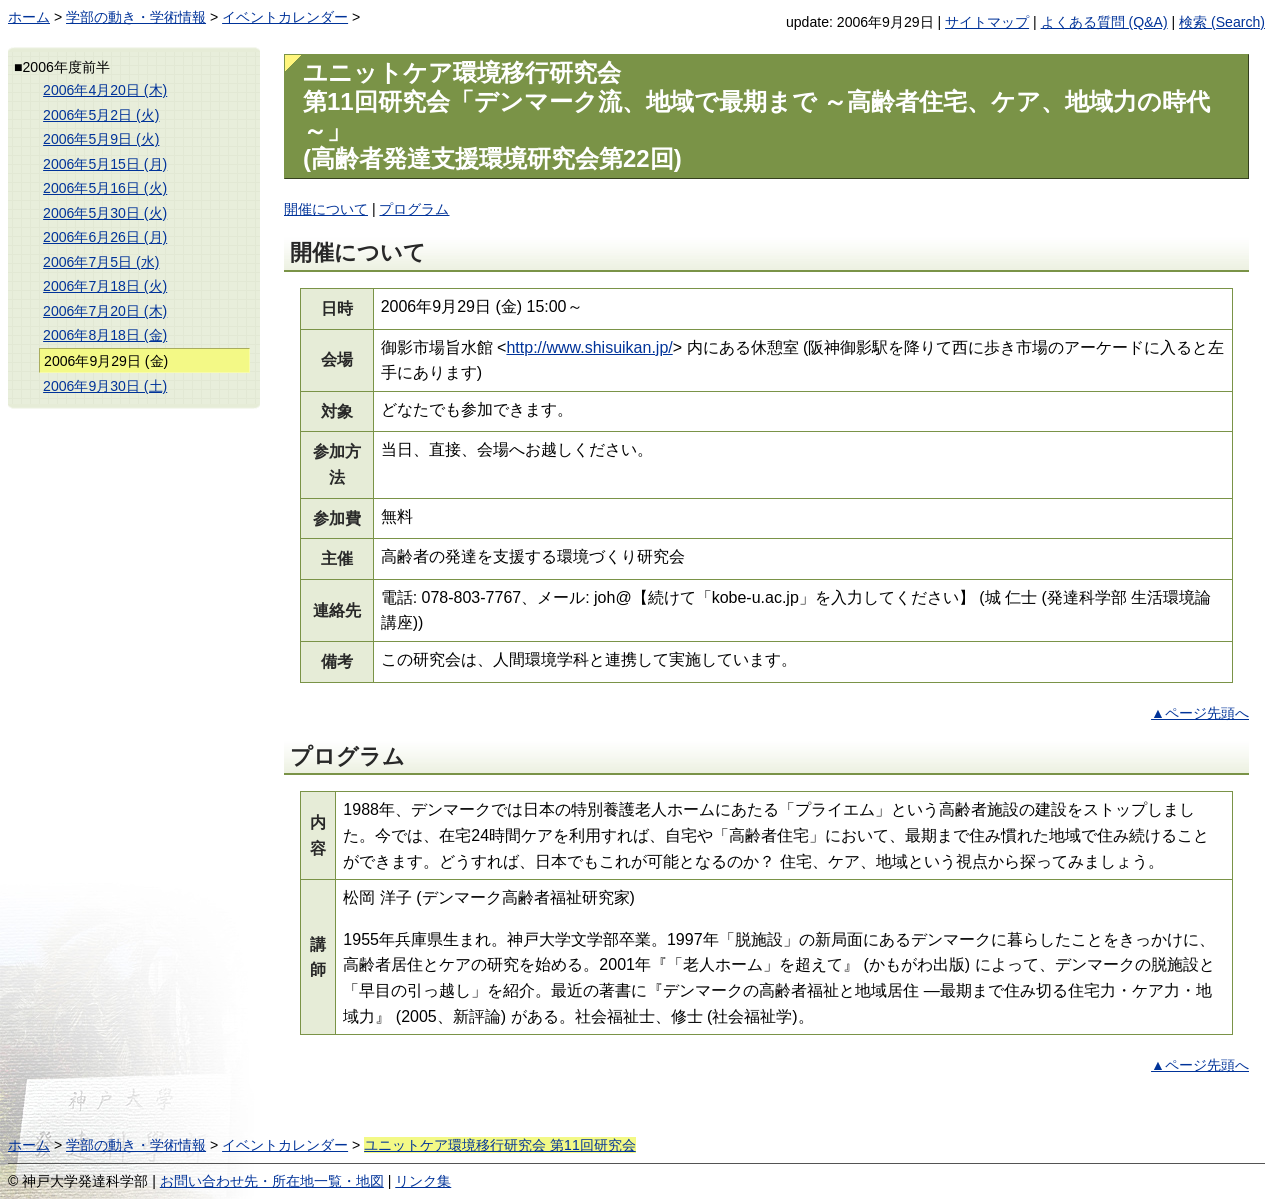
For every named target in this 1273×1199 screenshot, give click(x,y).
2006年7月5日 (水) (101, 262)
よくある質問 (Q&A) (1104, 22)
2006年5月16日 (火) (105, 188)
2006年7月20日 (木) (105, 311)
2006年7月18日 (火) (105, 286)
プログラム (414, 209)
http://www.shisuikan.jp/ (589, 347)
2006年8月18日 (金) (105, 335)
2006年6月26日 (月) (105, 237)
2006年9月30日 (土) (105, 386)
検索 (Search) (1222, 22)
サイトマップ (987, 22)
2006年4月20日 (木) (105, 90)
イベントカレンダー (285, 17)
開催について (326, 209)
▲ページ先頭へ (1200, 713)
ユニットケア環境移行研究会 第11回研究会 (500, 1145)
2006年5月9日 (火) (101, 139)
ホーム (29, 17)
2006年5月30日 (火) (105, 213)
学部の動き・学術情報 (136, 17)
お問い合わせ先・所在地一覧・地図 (272, 1181)
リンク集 (423, 1181)
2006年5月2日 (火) (101, 115)
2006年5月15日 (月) (105, 164)
